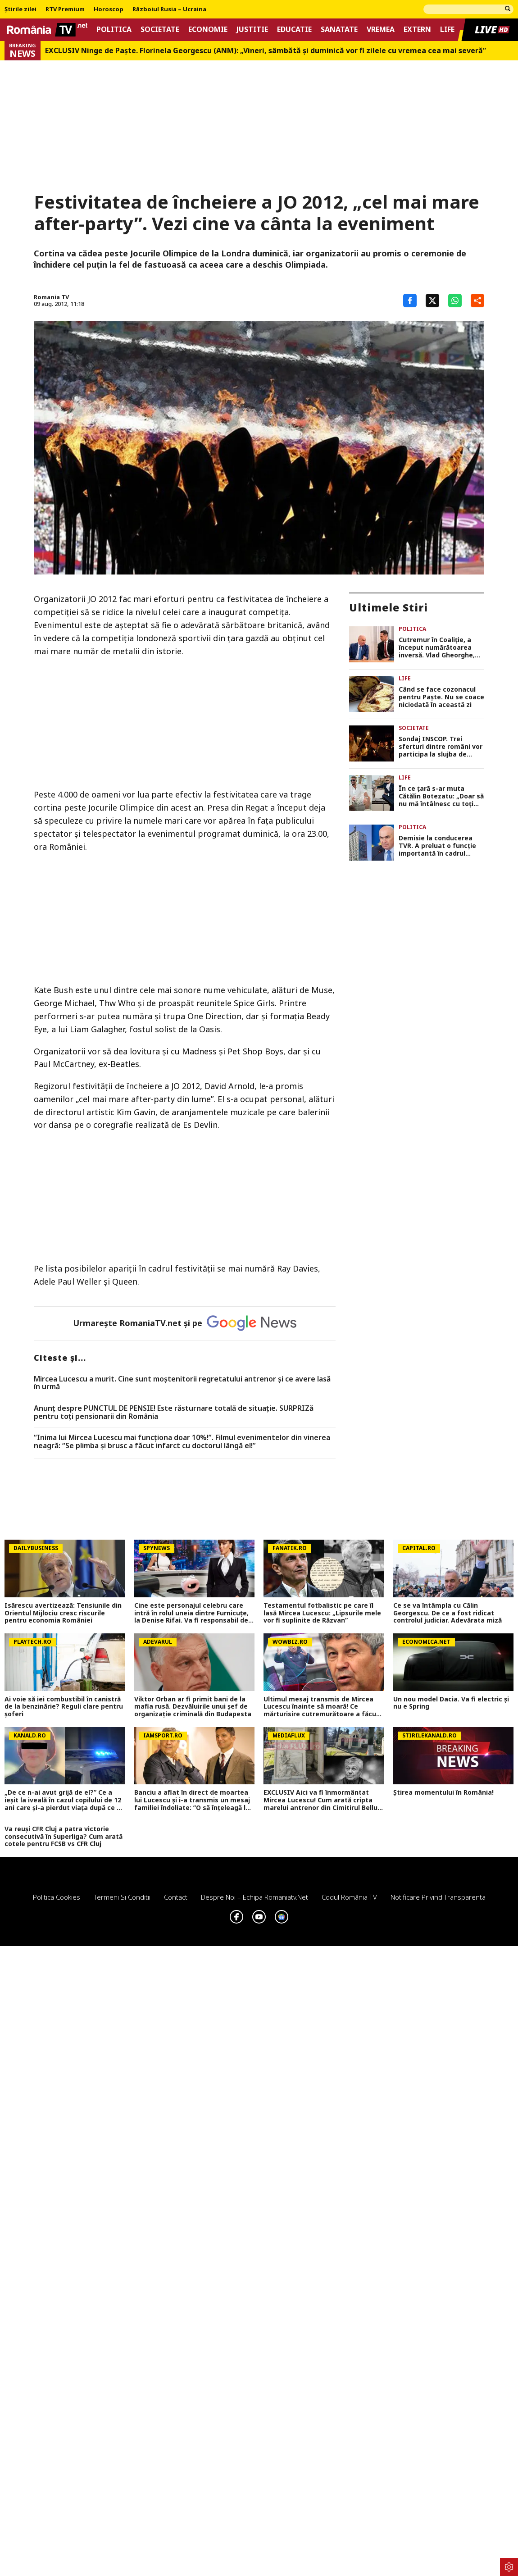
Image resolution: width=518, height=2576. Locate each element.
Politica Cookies (56, 1897)
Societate (160, 29)
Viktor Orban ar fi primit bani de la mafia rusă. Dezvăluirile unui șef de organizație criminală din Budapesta (192, 1707)
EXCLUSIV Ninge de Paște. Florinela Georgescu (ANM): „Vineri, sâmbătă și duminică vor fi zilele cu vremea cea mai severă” (265, 50)
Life (447, 29)
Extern (417, 29)
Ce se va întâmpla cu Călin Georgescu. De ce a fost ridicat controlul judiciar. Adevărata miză (447, 1613)
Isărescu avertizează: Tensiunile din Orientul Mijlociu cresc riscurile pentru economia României (63, 1613)
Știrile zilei (20, 9)
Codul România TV (349, 1897)
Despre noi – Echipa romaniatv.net (254, 1897)
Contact (175, 1897)
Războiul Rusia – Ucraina (169, 9)
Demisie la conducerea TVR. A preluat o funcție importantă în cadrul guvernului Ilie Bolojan (437, 845)
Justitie (252, 29)
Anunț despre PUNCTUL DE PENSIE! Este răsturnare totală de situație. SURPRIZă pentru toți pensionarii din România (174, 1412)
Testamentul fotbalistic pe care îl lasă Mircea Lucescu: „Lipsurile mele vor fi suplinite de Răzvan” (322, 1613)
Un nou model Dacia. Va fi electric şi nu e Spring (451, 1703)
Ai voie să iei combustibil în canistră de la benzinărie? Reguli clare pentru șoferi (64, 1707)
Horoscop (108, 9)
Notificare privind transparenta (438, 1897)
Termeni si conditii (122, 1897)
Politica (114, 29)
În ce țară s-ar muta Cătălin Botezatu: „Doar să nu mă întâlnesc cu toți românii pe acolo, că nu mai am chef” (441, 796)
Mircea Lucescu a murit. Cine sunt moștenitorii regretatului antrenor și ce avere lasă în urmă (182, 1383)
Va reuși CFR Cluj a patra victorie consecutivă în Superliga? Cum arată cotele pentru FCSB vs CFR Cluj (64, 1836)
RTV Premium (65, 9)
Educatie (294, 29)
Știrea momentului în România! (443, 1792)
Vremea (381, 29)
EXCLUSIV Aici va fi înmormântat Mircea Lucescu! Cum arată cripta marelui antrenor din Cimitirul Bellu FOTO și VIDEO (320, 1800)
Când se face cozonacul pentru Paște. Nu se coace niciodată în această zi (441, 697)
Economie (207, 29)
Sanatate (339, 29)
